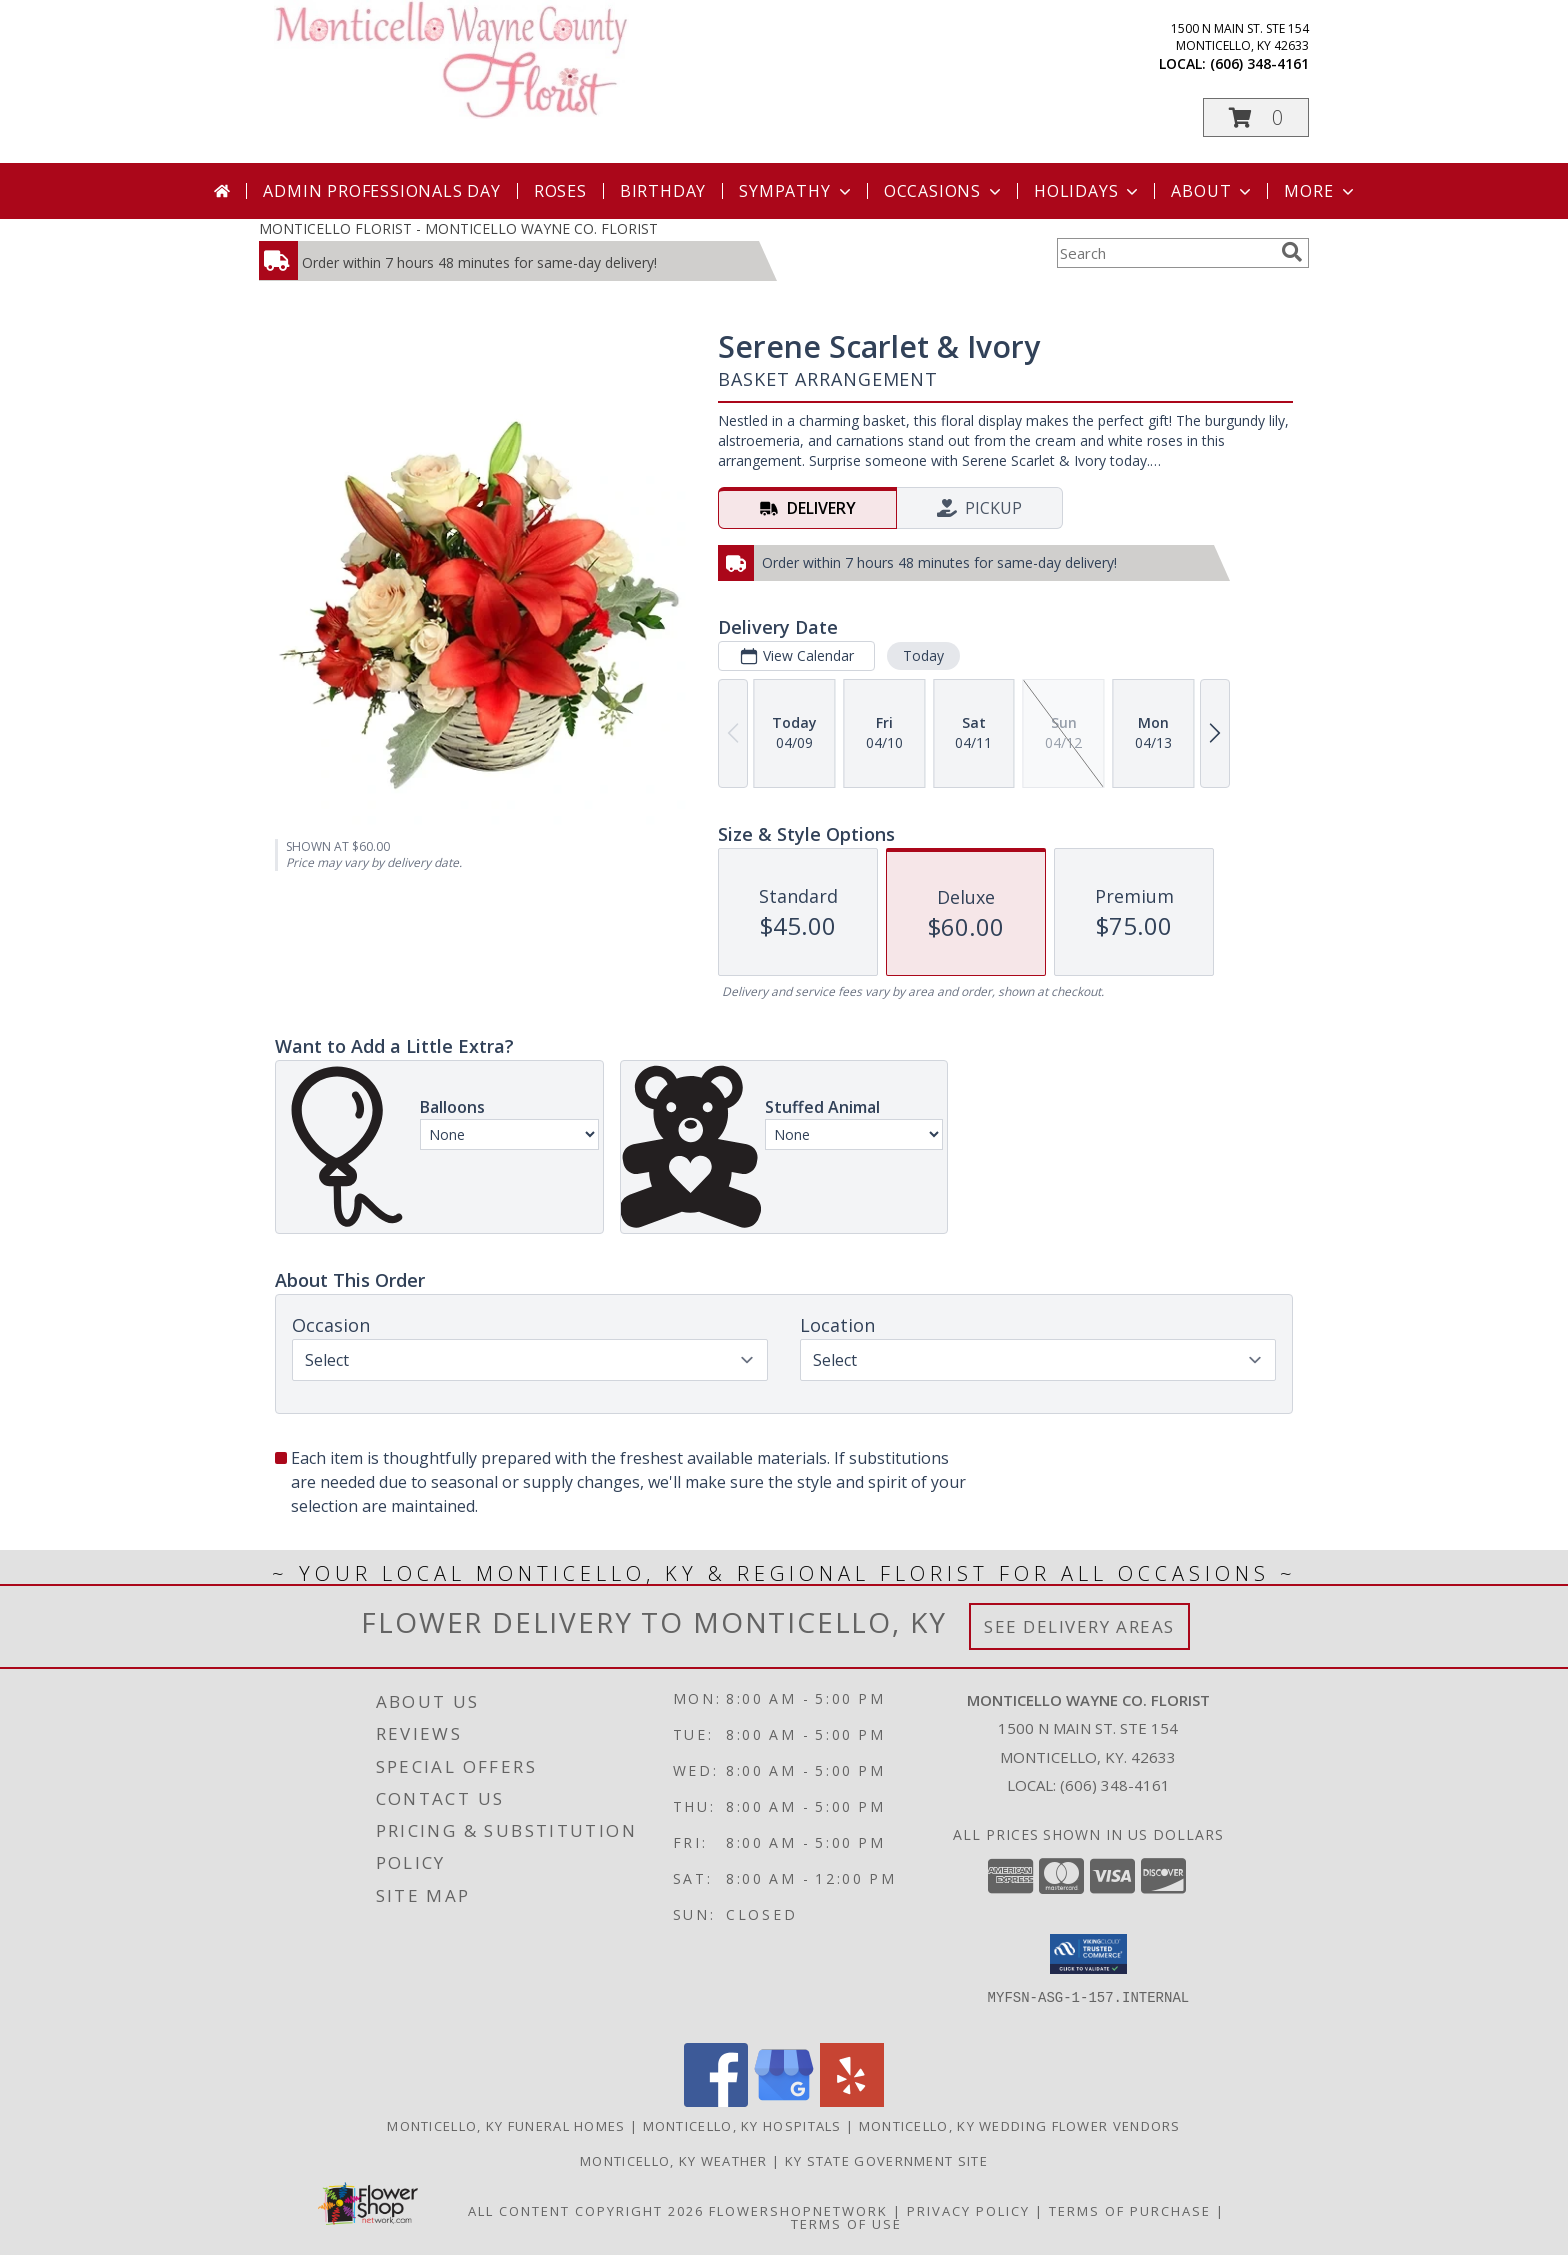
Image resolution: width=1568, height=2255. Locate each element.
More (1320, 191)
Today (923, 655)
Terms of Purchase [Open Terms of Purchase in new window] (1130, 2211)
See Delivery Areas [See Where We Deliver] (1079, 1626)
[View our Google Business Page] (784, 2101)
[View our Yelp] (852, 2101)
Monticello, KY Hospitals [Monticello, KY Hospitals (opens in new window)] (742, 2126)
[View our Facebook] (716, 2101)
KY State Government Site (886, 2161)
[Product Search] (1165, 253)
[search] (1292, 252)
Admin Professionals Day (381, 191)
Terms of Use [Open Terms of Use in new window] (846, 2224)
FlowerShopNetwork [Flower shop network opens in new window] (798, 2211)
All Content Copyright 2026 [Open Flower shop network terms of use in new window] (586, 2211)
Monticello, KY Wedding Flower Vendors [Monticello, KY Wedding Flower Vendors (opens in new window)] (1020, 2126)
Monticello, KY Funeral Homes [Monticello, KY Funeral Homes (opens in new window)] (506, 2126)
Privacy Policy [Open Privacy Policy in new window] (968, 2211)
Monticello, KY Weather (674, 2161)
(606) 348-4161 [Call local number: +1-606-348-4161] (1259, 63)
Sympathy (796, 191)
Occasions (944, 191)
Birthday (663, 191)
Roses (560, 191)
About (1213, 191)
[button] (1256, 117)
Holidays (1088, 191)
